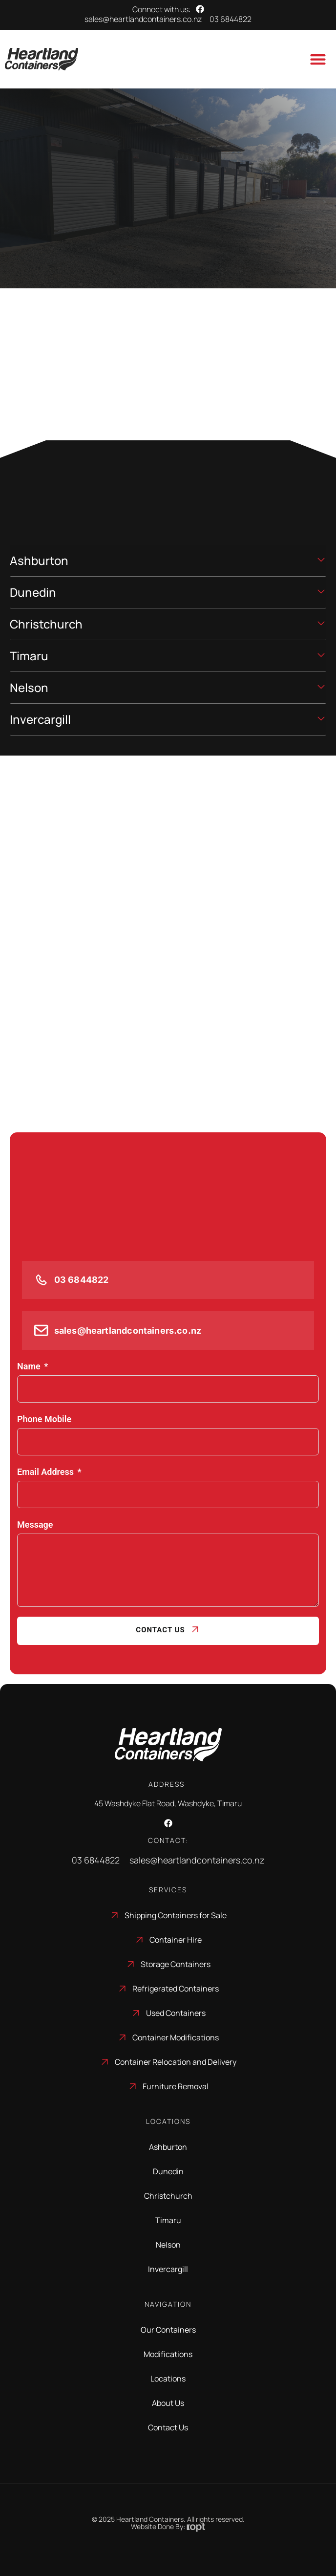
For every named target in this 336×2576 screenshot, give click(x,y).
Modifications (168, 2354)
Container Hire (175, 1939)
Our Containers (168, 2329)
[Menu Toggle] (318, 59)
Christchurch (168, 2195)
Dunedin (168, 2171)
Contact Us (160, 1629)
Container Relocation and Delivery (175, 2061)
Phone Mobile (44, 1419)
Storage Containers (175, 1964)
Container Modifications (175, 2037)
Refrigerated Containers (175, 1988)
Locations (168, 2378)
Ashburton (168, 2147)
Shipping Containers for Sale (176, 1915)
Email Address (45, 1472)
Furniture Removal (176, 2086)
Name (29, 1366)
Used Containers (176, 2013)
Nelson (168, 2244)
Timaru (168, 2220)
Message (35, 1524)
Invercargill (168, 2269)
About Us (168, 2403)
